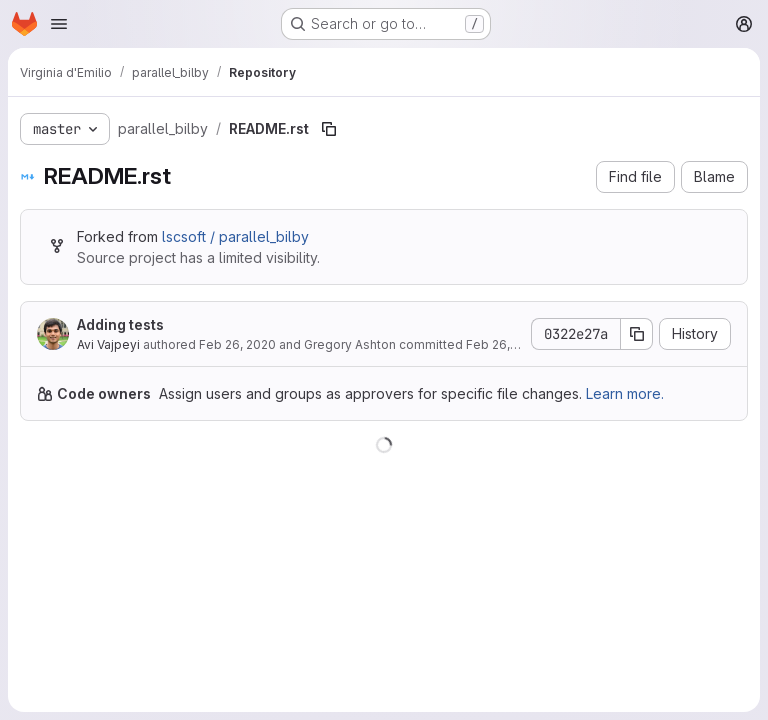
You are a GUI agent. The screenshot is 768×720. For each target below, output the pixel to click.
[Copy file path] (329, 129)
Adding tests (120, 324)
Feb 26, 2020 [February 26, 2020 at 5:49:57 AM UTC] (237, 344)
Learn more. (625, 393)
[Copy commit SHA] (637, 334)
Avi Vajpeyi (108, 344)
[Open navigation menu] (59, 24)
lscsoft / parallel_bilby (235, 236)
